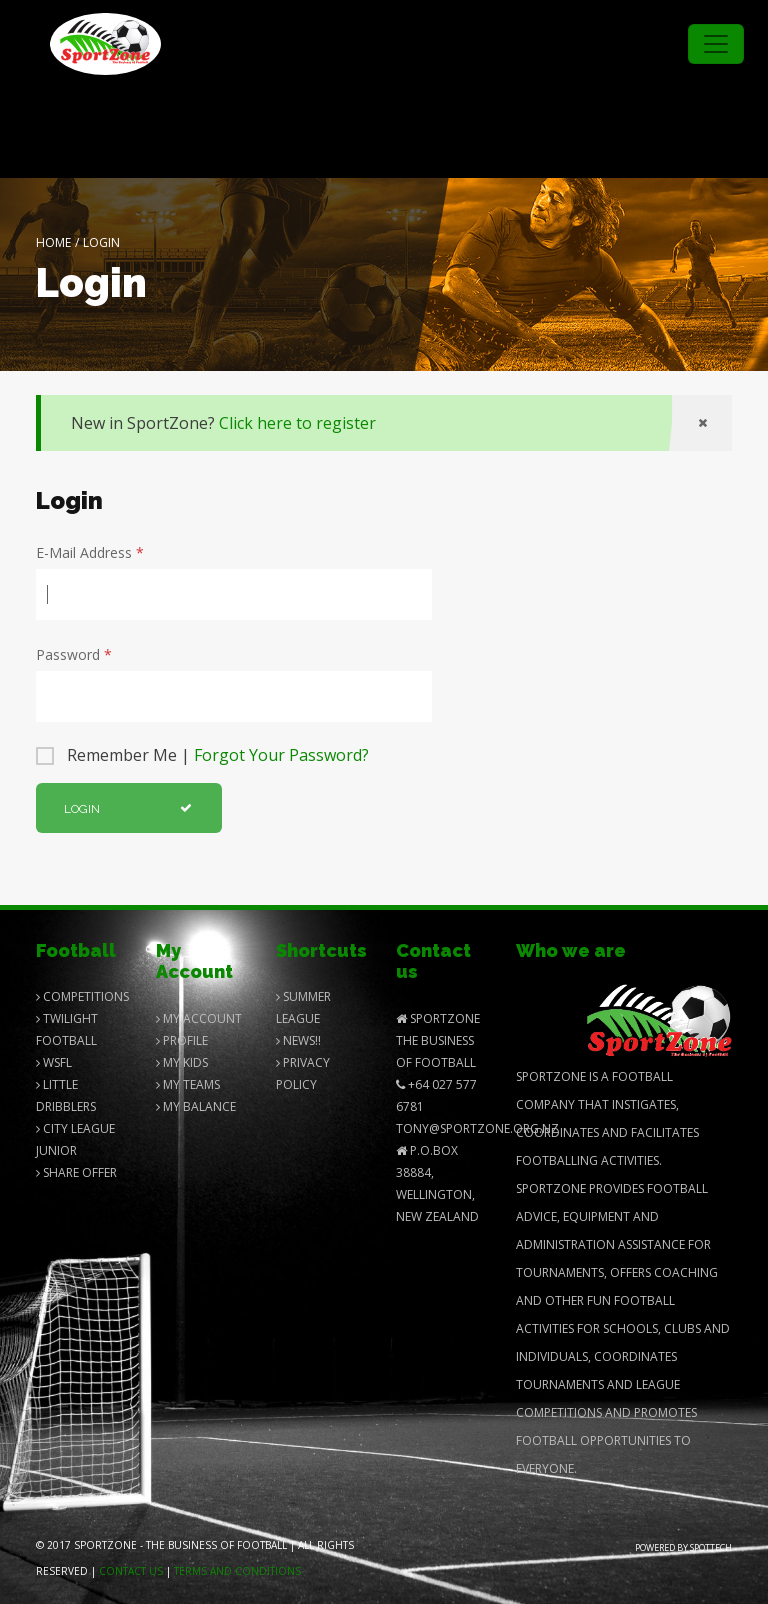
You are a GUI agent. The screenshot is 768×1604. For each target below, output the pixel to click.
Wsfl (54, 1062)
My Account (199, 1018)
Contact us (131, 1571)
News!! (298, 1040)
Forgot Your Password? (281, 755)
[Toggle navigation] (716, 44)
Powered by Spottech (683, 1547)
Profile (182, 1040)
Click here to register (297, 423)
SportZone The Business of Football (438, 1040)
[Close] (702, 423)
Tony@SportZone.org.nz (477, 1128)
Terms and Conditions (237, 1571)
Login (128, 809)
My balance (196, 1106)
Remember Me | (218, 755)
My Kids (182, 1062)
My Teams (188, 1084)
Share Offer (76, 1172)
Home (53, 242)
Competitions (82, 996)
